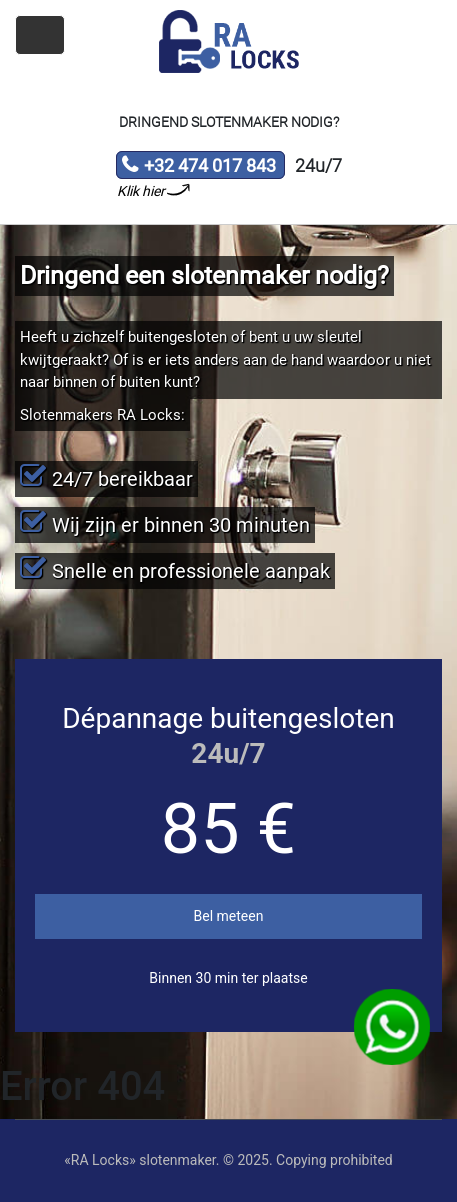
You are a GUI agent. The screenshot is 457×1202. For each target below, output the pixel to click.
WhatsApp (392, 1027)
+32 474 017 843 (198, 167)
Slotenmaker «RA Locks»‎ (229, 42)
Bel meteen (229, 916)
